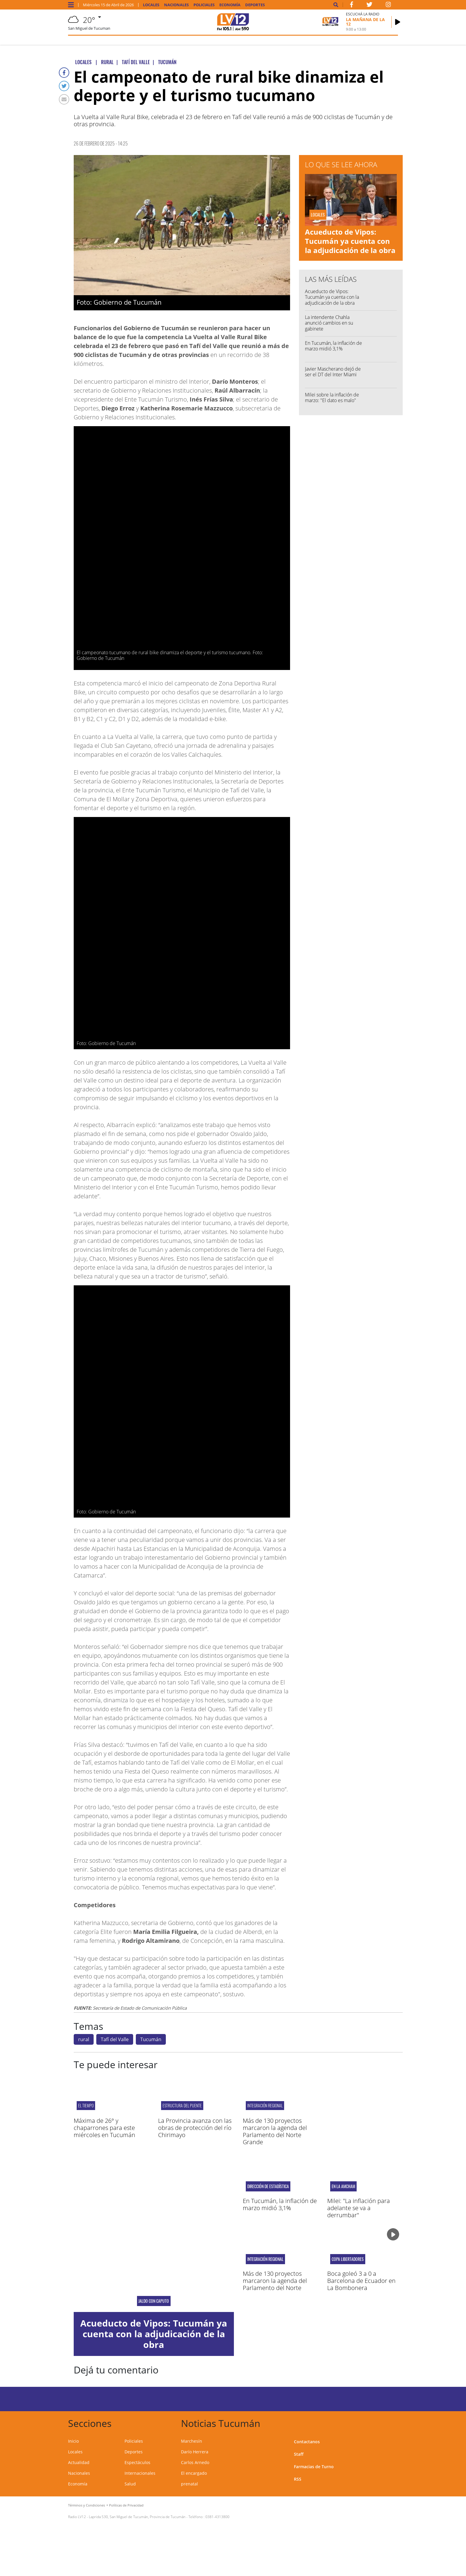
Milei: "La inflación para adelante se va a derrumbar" (358, 2208)
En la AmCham (343, 2186)
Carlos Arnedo (195, 2462)
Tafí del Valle (115, 2039)
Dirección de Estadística (268, 2186)
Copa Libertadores (348, 2259)
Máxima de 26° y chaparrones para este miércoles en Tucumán (104, 2128)
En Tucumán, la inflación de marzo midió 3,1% (333, 346)
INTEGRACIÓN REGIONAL (265, 2105)
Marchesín (191, 2441)
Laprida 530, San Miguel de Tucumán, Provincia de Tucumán (137, 2516)
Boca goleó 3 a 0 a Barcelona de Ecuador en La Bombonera (361, 2281)
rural (83, 2039)
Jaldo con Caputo (153, 2301)
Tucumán (150, 2039)
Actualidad (78, 2462)
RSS (297, 2479)
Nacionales (176, 5)
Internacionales (140, 2473)
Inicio (73, 2441)
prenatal (189, 2484)
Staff (298, 2454)
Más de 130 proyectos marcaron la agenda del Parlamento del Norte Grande (275, 2131)
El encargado (194, 2473)
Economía (229, 5)
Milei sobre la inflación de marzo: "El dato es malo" (332, 397)
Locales (151, 5)
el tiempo (86, 2105)
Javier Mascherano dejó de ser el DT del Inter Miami (333, 372)
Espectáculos (137, 2462)
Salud (130, 2484)
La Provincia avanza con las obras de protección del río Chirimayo (195, 2128)
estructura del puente (182, 2105)
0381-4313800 (217, 2516)
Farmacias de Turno (314, 2466)
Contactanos (307, 2441)
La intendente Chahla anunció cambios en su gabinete (329, 323)
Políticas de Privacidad (126, 2505)
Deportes (255, 5)
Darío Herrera (194, 2452)
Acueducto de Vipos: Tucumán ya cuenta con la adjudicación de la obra (350, 241)
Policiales (204, 5)
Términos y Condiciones (86, 2505)
